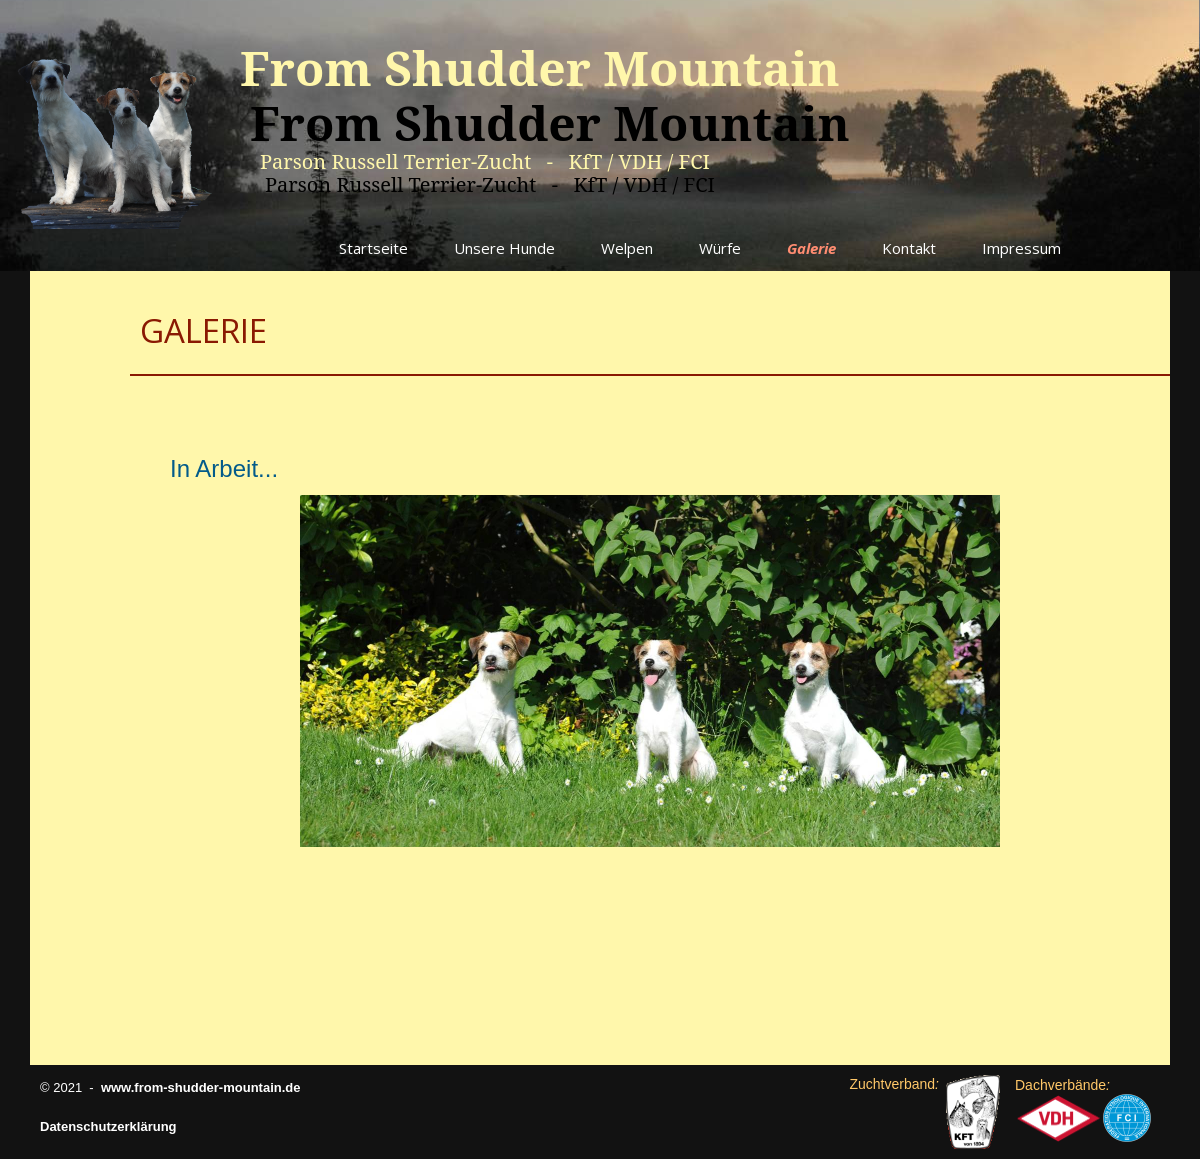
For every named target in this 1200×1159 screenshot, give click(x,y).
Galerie (811, 248)
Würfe (720, 248)
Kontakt (909, 248)
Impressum (1021, 248)
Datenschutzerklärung (108, 1126)
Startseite (373, 248)
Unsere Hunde (504, 248)
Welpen (627, 248)
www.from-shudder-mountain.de (201, 1087)
